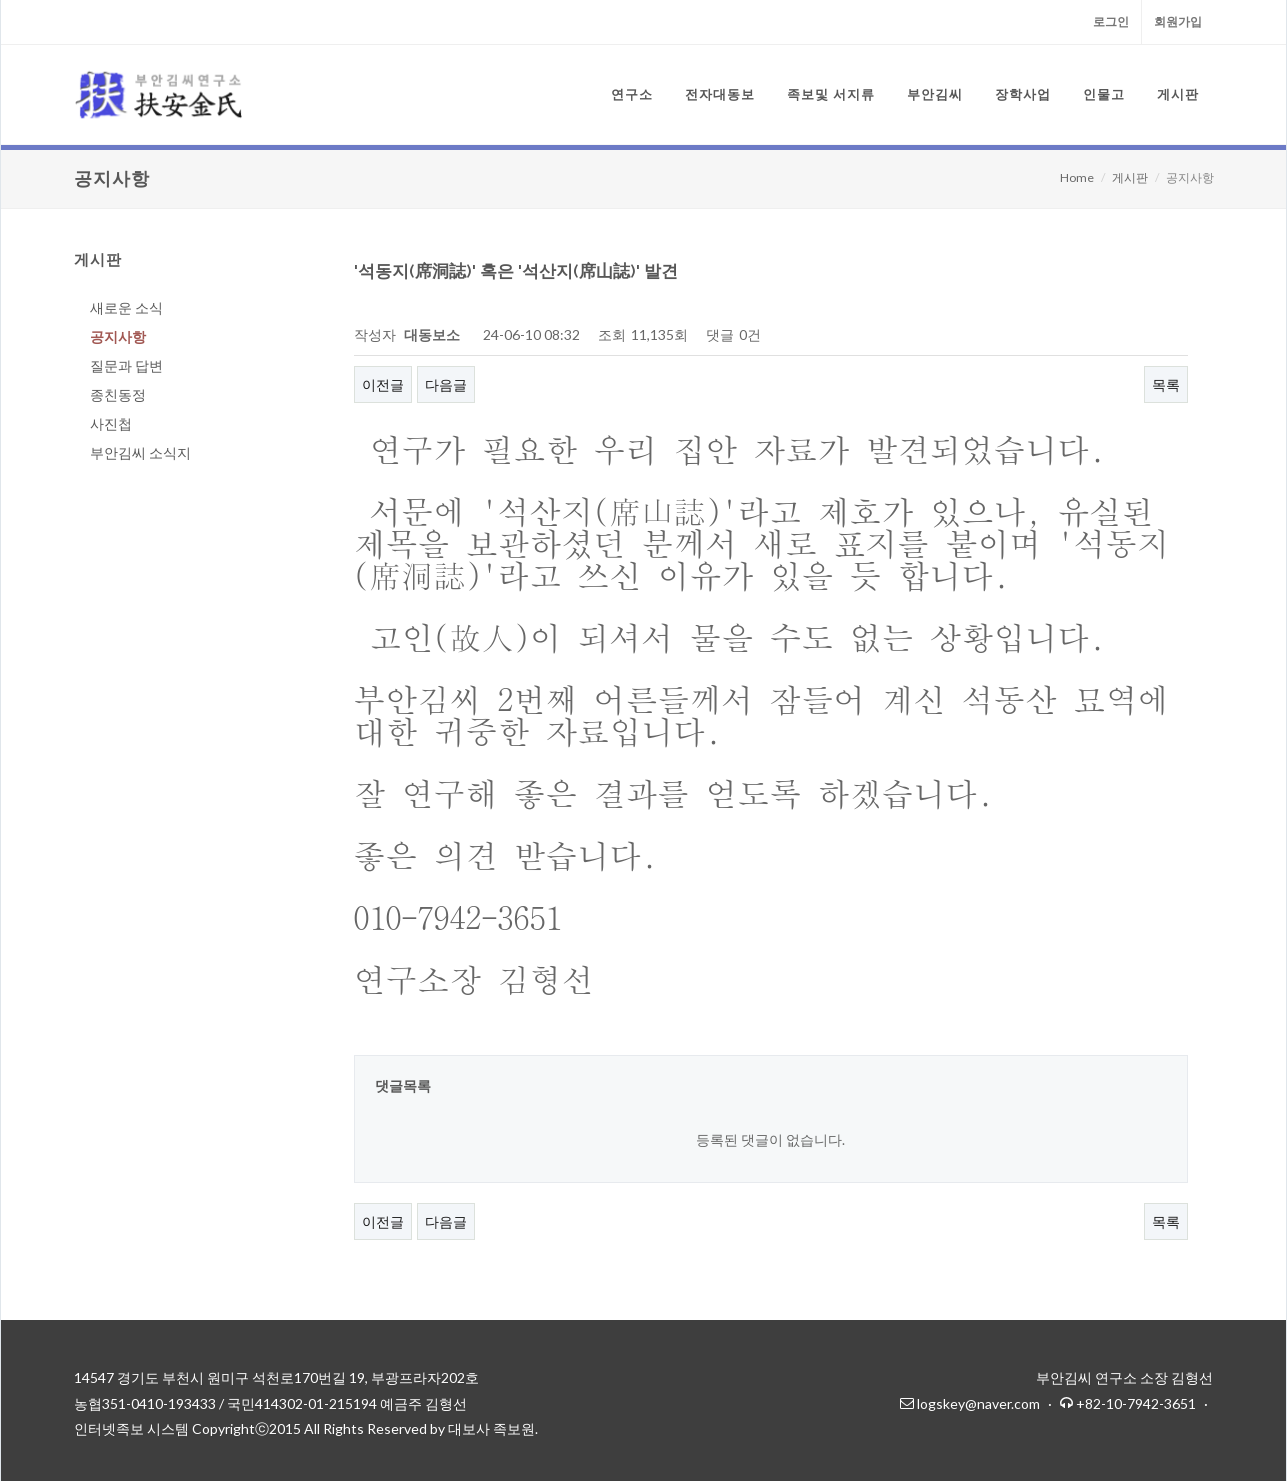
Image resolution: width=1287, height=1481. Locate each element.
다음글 (446, 384)
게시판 (1130, 177)
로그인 (1111, 21)
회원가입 (1178, 21)
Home (1077, 177)
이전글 (383, 384)
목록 (1166, 384)
